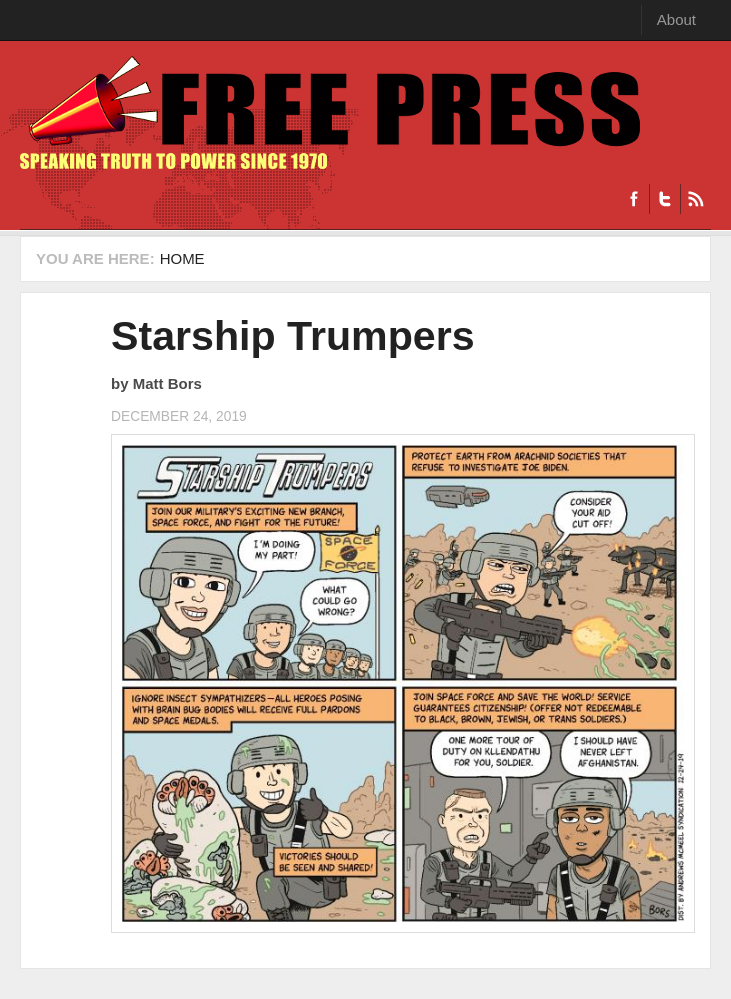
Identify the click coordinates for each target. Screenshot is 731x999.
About (676, 19)
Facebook (634, 199)
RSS (695, 199)
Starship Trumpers (293, 336)
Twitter (664, 199)
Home (182, 258)
